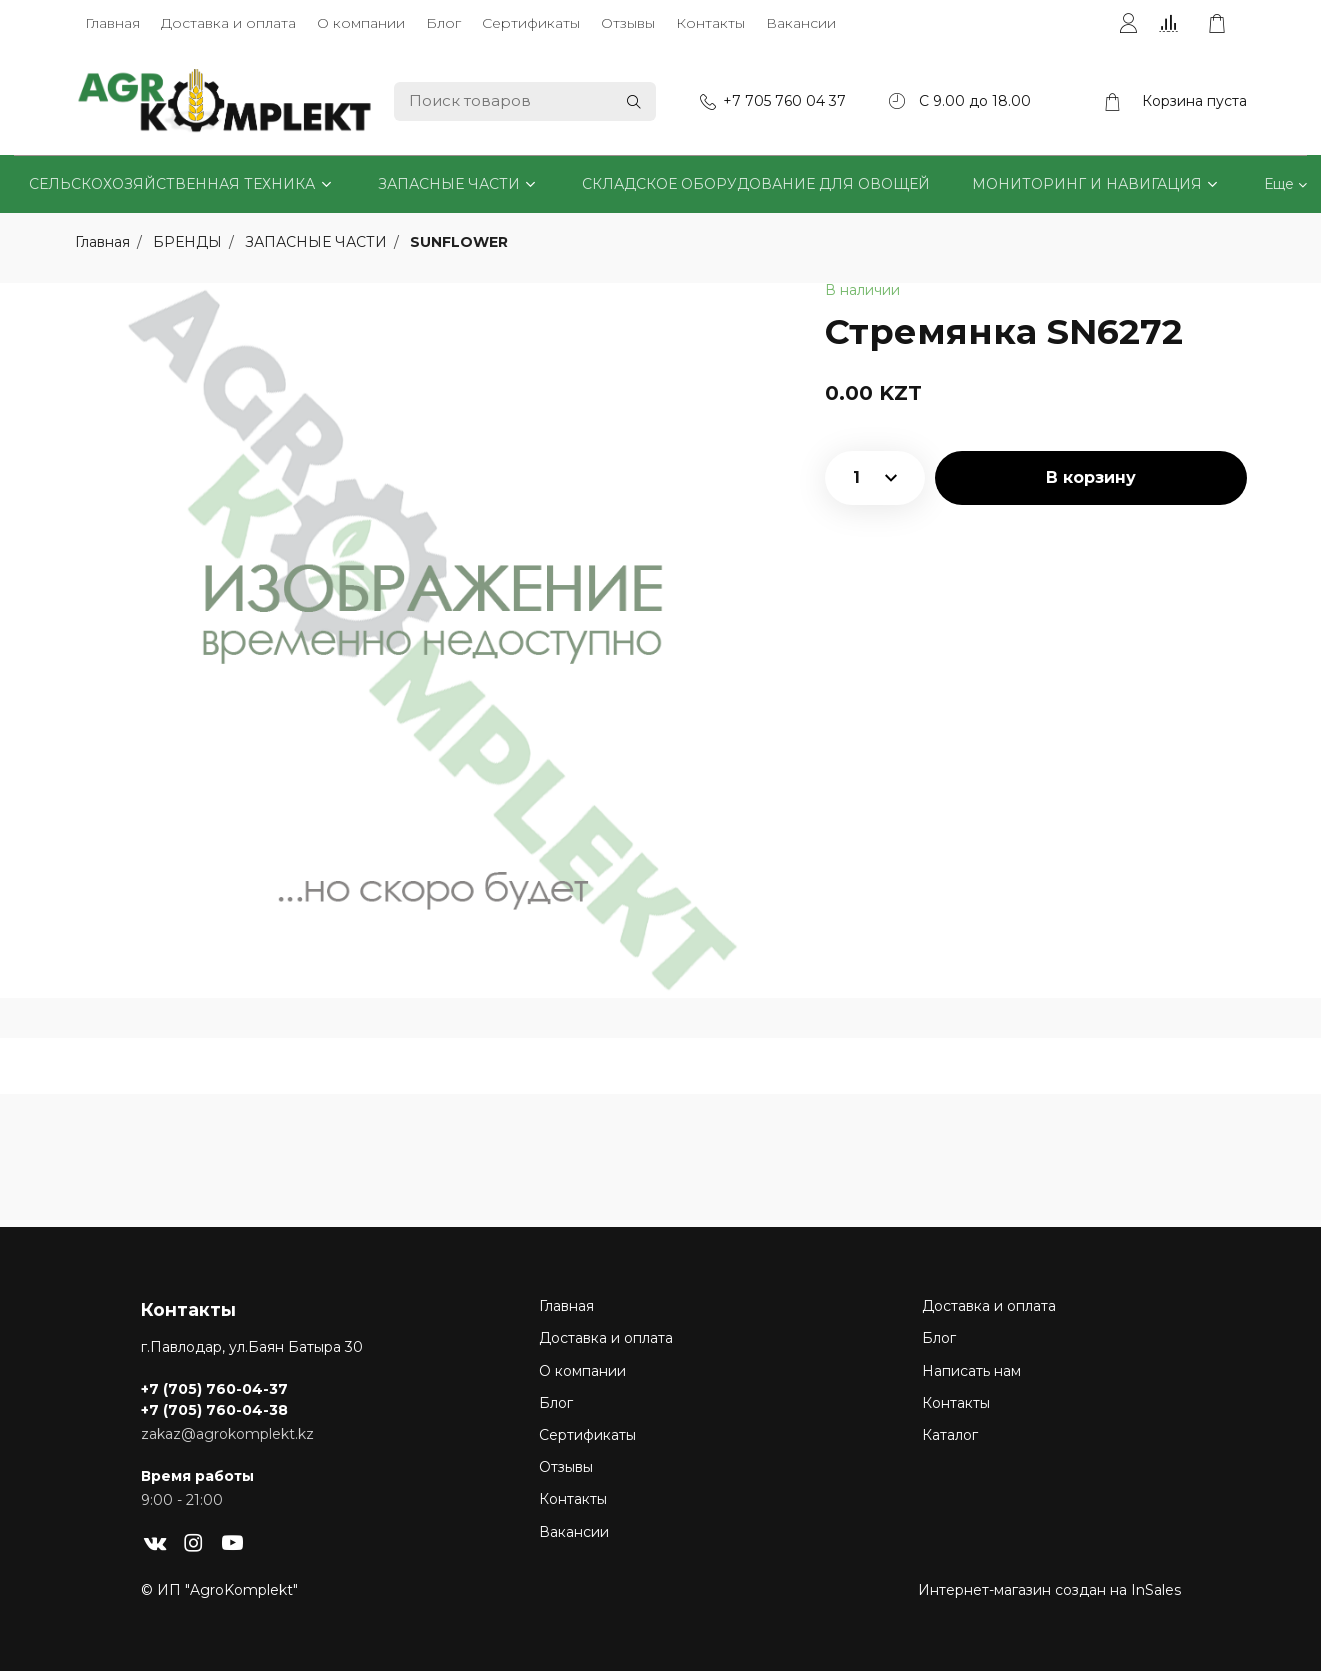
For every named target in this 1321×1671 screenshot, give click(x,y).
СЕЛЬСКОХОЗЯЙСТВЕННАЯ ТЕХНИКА (172, 184)
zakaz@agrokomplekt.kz (227, 1434)
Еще (1279, 184)
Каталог (950, 1435)
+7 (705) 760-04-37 (214, 1389)
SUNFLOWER (459, 242)
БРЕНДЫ (189, 242)
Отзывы (628, 23)
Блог (443, 23)
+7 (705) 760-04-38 (214, 1410)
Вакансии (801, 23)
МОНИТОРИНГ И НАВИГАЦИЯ (1087, 184)
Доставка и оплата (228, 23)
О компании (361, 23)
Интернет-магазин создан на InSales (1049, 1590)
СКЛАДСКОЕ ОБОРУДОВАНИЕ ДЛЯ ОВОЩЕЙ (756, 184)
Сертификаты (531, 23)
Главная (112, 23)
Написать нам (971, 1371)
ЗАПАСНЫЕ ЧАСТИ (449, 184)
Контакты (710, 23)
